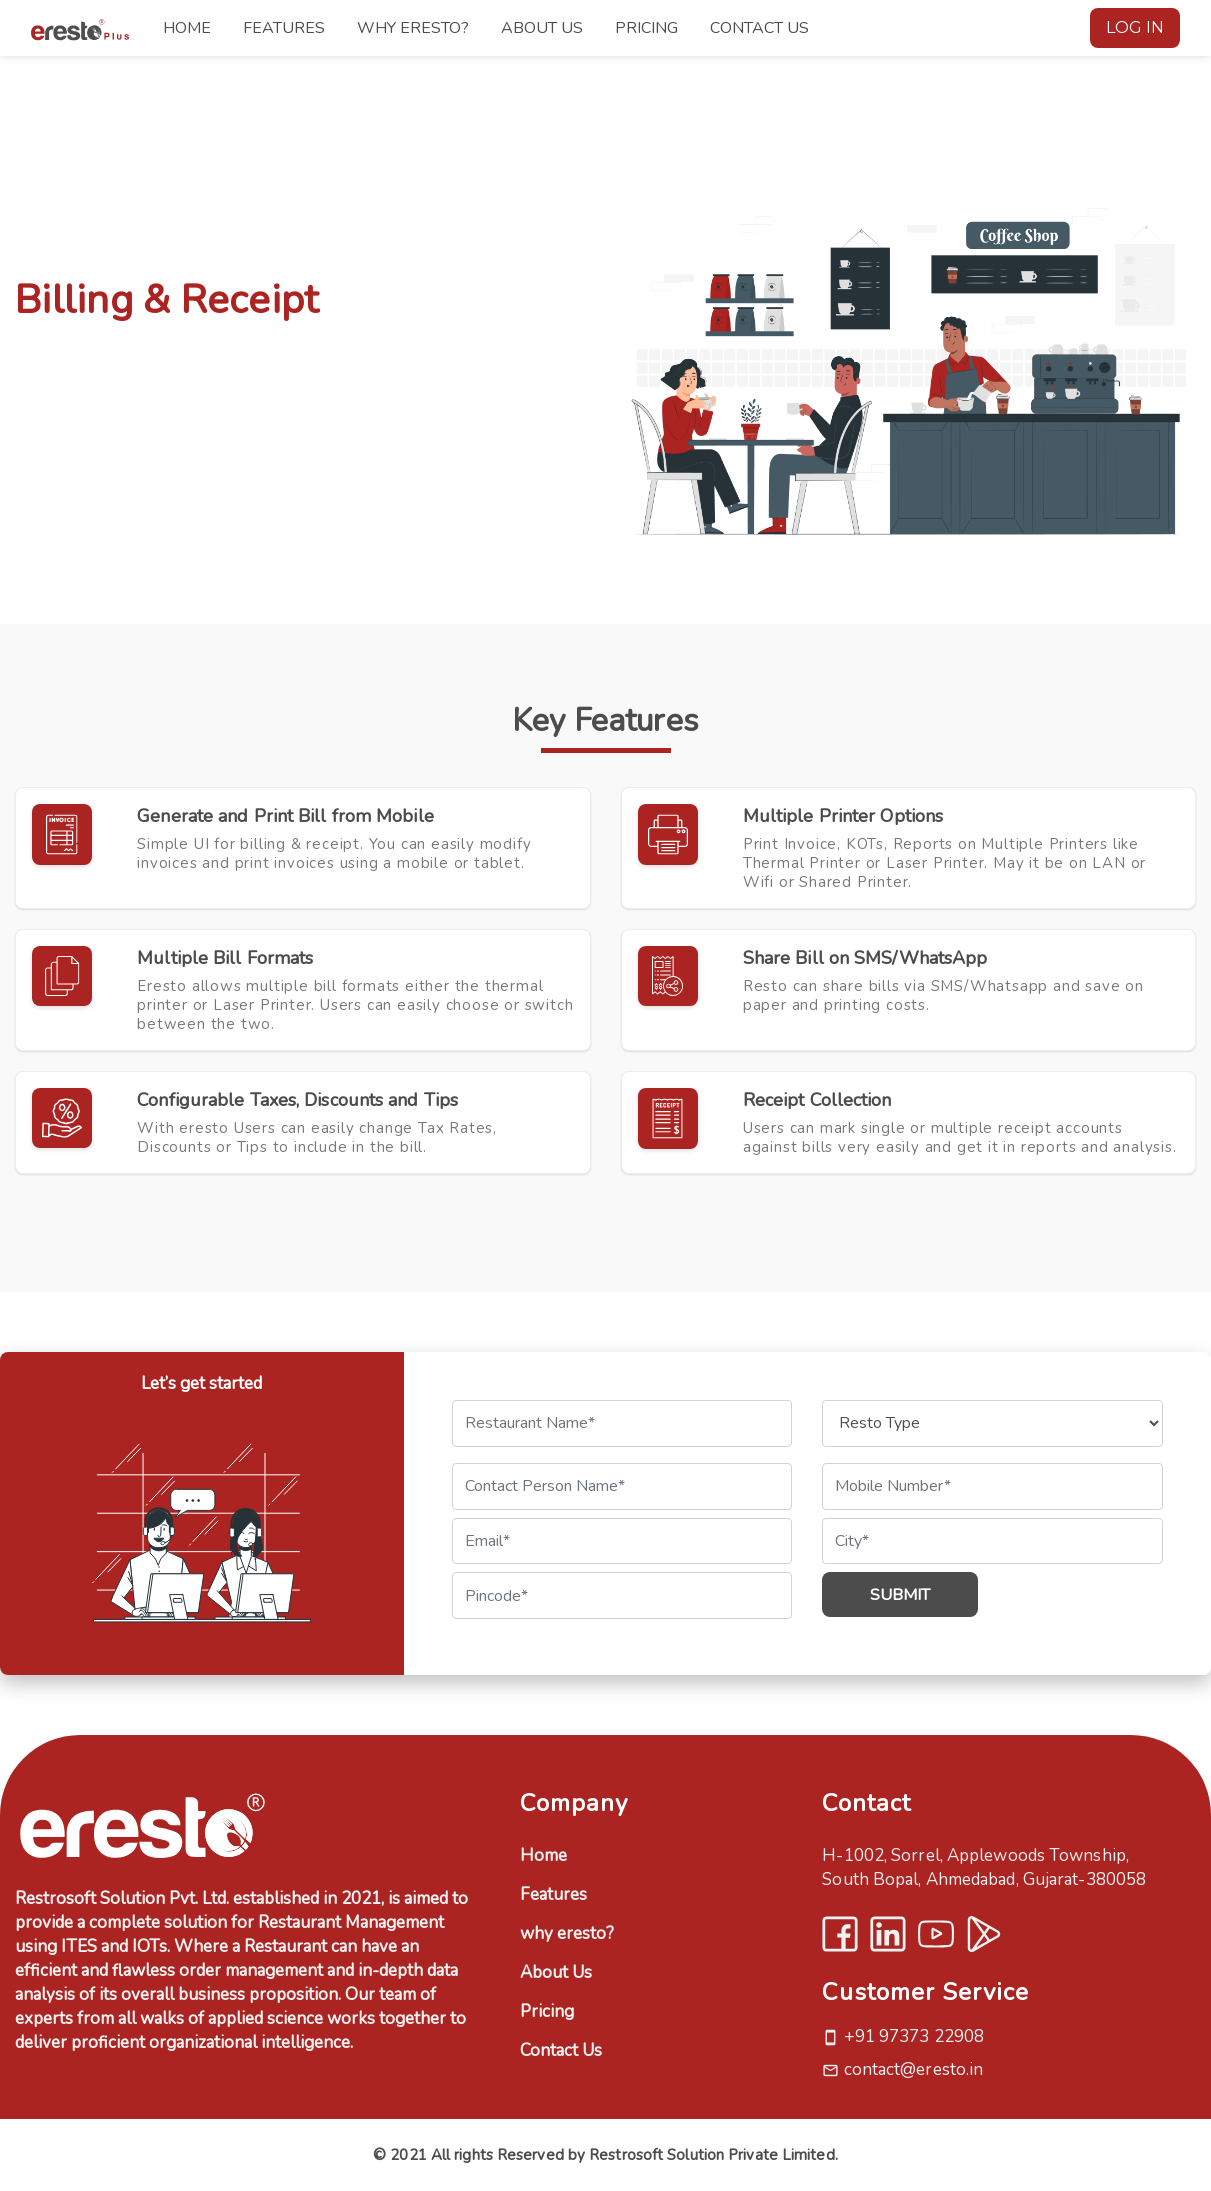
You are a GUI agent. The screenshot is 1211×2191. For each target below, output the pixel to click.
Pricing (547, 2011)
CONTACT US (759, 28)
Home (543, 1855)
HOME (187, 28)
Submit (900, 1595)
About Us (556, 1972)
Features (553, 1894)
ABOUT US (542, 28)
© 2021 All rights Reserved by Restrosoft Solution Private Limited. (605, 2155)
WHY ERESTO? (413, 28)
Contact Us (561, 2050)
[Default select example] (992, 1423)
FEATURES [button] (284, 28)
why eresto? (567, 1933)
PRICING (646, 28)
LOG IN (1135, 27)
